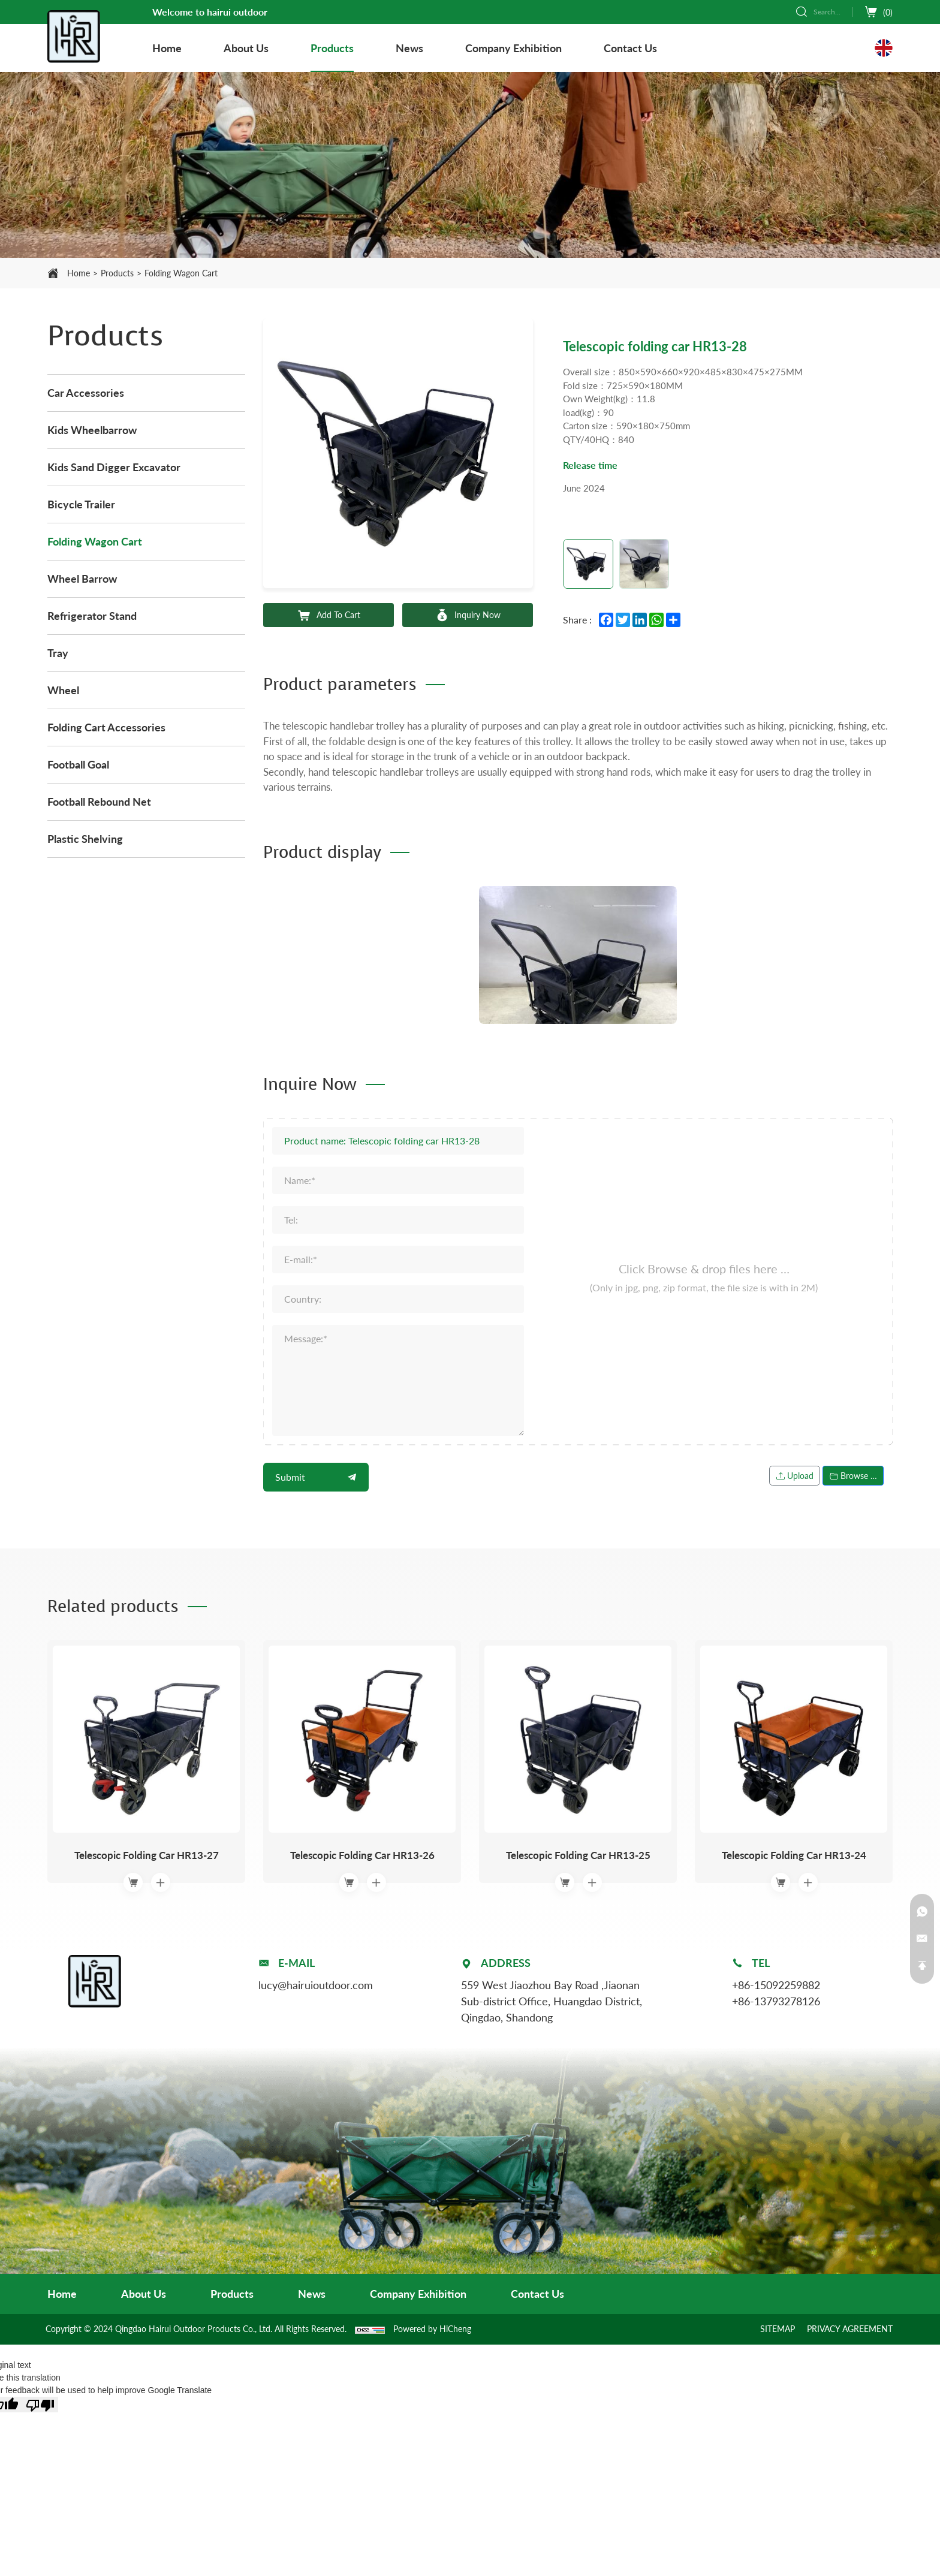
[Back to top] (922, 1966)
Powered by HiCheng (432, 2327)
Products (117, 273)
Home (78, 273)
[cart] (879, 12)
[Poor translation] (40, 2403)
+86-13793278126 (776, 1999)
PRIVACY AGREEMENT (850, 2327)
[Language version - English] (884, 48)
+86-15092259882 (776, 1983)
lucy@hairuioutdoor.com (315, 1983)
